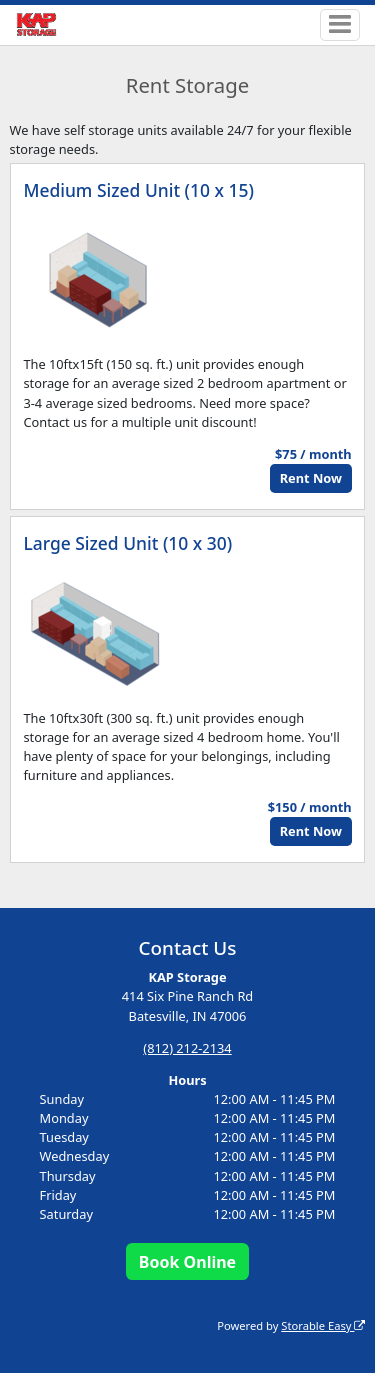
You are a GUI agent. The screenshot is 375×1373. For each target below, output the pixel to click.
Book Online (187, 1262)
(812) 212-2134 (187, 1048)
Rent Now (311, 478)
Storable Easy (323, 1325)
